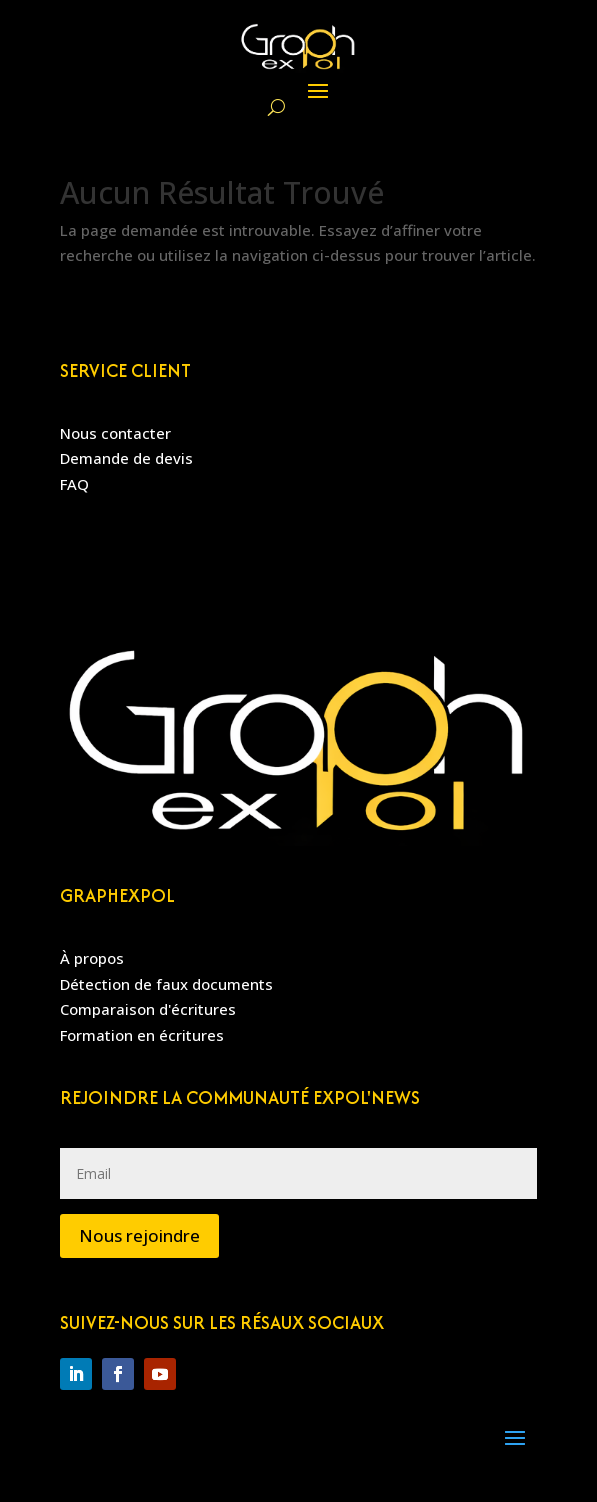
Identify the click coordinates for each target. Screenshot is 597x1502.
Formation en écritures (142, 1035)
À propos (92, 958)
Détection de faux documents (166, 984)
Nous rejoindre (139, 1235)
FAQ (74, 484)
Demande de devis (126, 458)
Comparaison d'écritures (148, 1009)
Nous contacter (115, 433)
